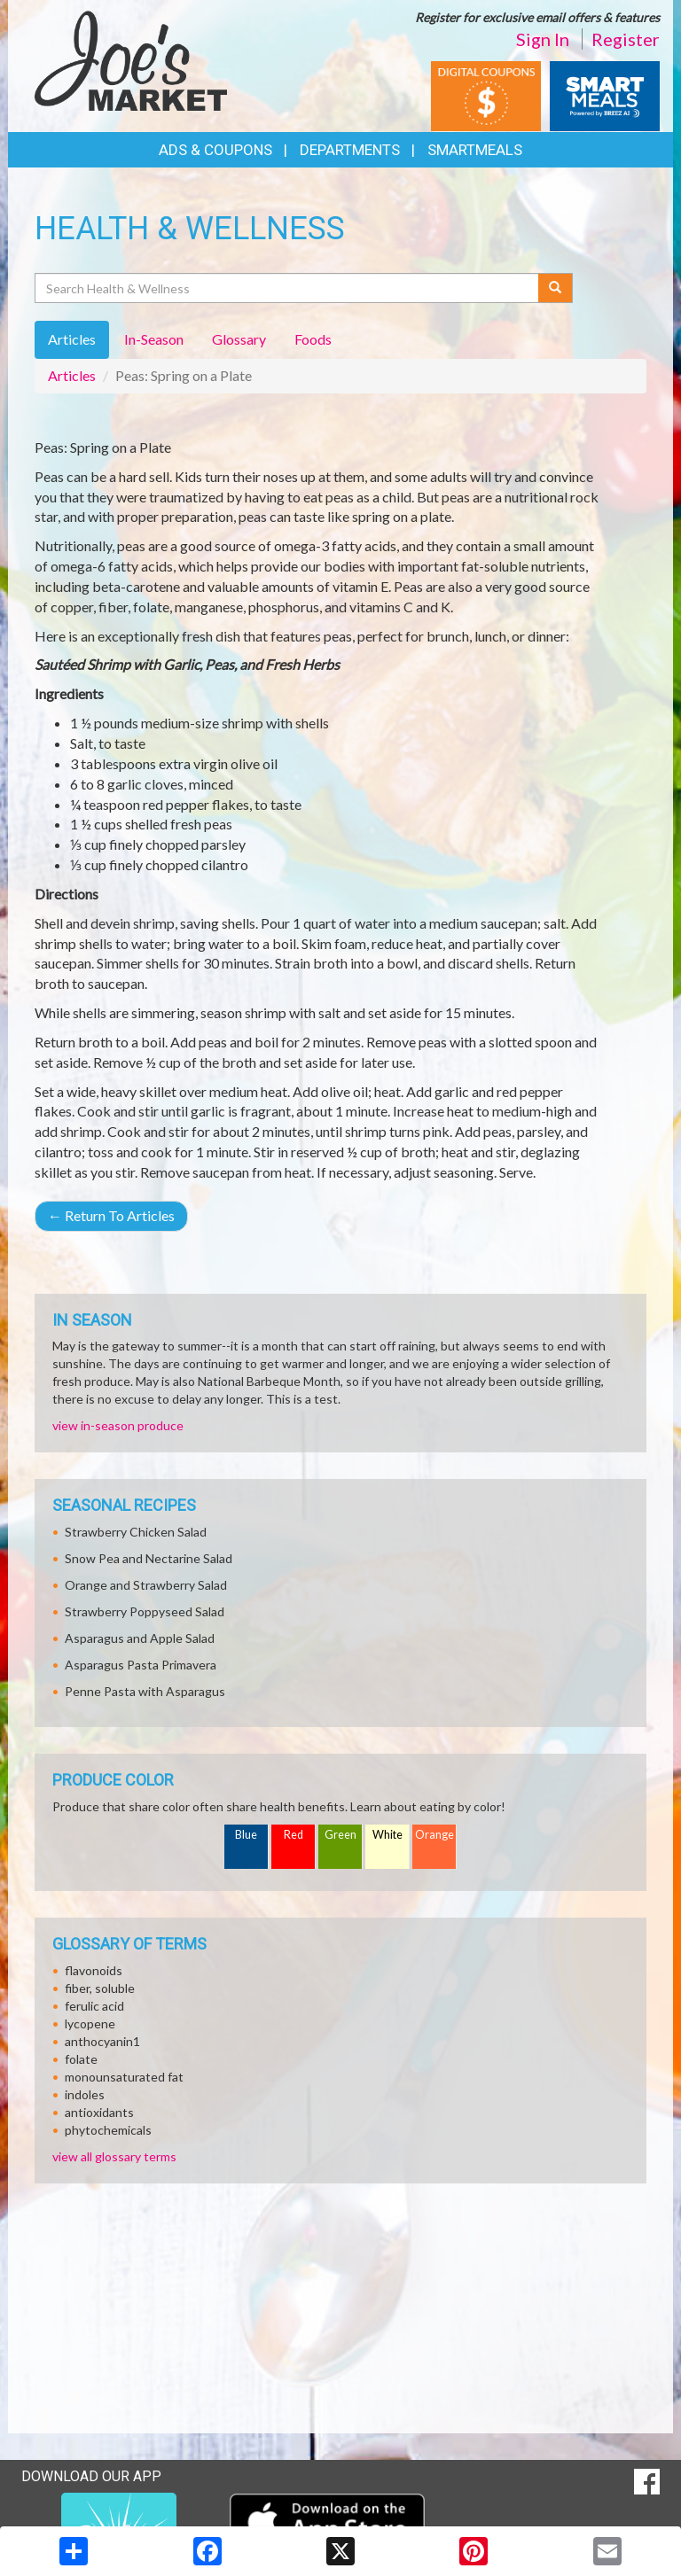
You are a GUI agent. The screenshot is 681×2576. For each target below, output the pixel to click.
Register (625, 39)
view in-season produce (118, 1425)
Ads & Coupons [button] (215, 150)
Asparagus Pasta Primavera (140, 1664)
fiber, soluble (100, 1988)
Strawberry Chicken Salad (136, 1531)
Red (293, 1834)
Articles (72, 375)
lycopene (90, 2023)
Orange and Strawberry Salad (146, 1584)
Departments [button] (350, 150)
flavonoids (93, 1970)
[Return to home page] (131, 58)
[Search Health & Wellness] (288, 288)
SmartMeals (474, 150)
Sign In (542, 39)
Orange (434, 1834)
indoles (85, 2094)
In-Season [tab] (154, 339)
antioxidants (99, 2112)
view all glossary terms (114, 2156)
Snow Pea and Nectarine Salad (148, 1558)
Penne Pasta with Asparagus (145, 1691)
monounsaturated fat (124, 2076)
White (387, 1834)
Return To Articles (111, 1215)
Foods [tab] (313, 339)
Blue (246, 1834)
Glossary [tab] (239, 339)
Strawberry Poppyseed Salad (144, 1611)
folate (81, 2058)
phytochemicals (108, 2129)
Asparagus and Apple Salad (140, 1638)
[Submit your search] (555, 288)
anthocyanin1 (102, 2041)
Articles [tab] (72, 339)
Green (340, 1834)
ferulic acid (94, 2005)
